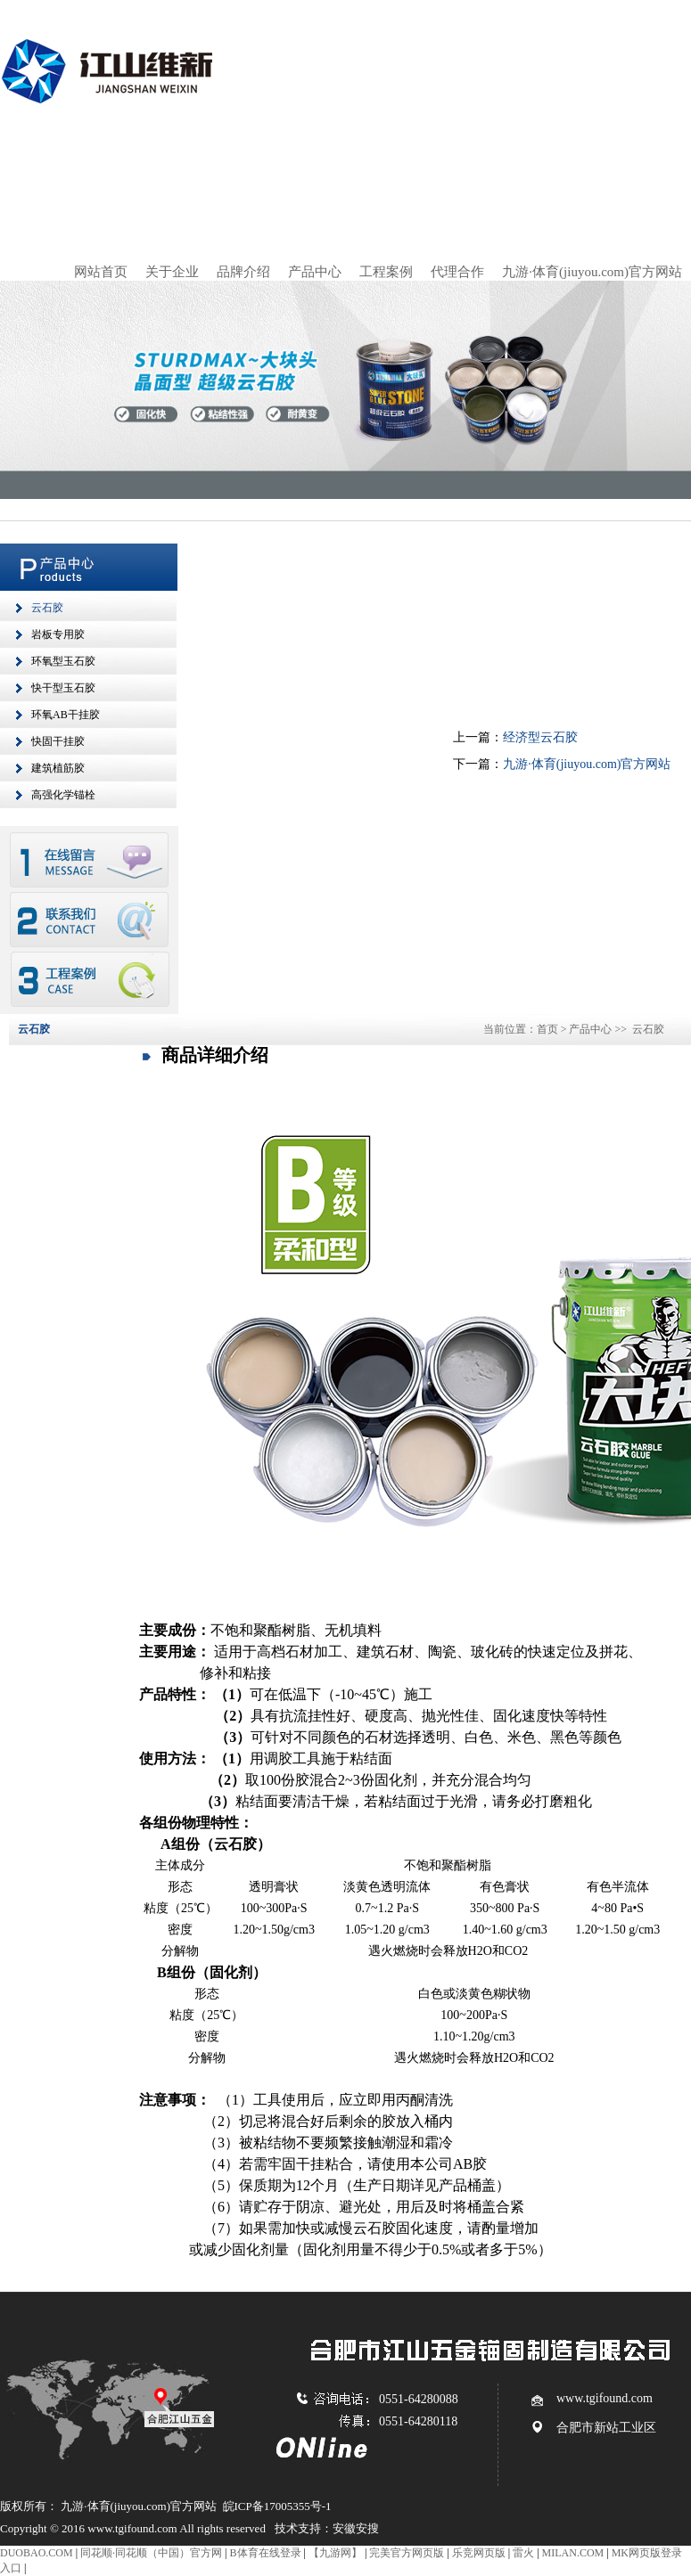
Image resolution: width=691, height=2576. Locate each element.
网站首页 (101, 272)
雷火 (523, 2553)
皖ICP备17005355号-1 (277, 2506)
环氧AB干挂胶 (65, 714)
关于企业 (172, 272)
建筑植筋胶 (58, 768)
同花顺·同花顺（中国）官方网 (151, 2553)
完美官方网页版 (406, 2553)
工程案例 (386, 272)
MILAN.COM (573, 2553)
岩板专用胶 (58, 634)
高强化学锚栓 (63, 795)
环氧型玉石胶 (63, 661)
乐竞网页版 (479, 2553)
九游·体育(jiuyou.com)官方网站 (592, 272)
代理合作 (457, 272)
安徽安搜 (356, 2528)
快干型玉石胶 (63, 688)
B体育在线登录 (265, 2553)
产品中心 (314, 272)
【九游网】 (335, 2553)
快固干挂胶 (58, 741)
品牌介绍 (243, 272)
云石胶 (47, 607)
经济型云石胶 (540, 737)
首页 (547, 1029)
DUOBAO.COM (36, 2553)
